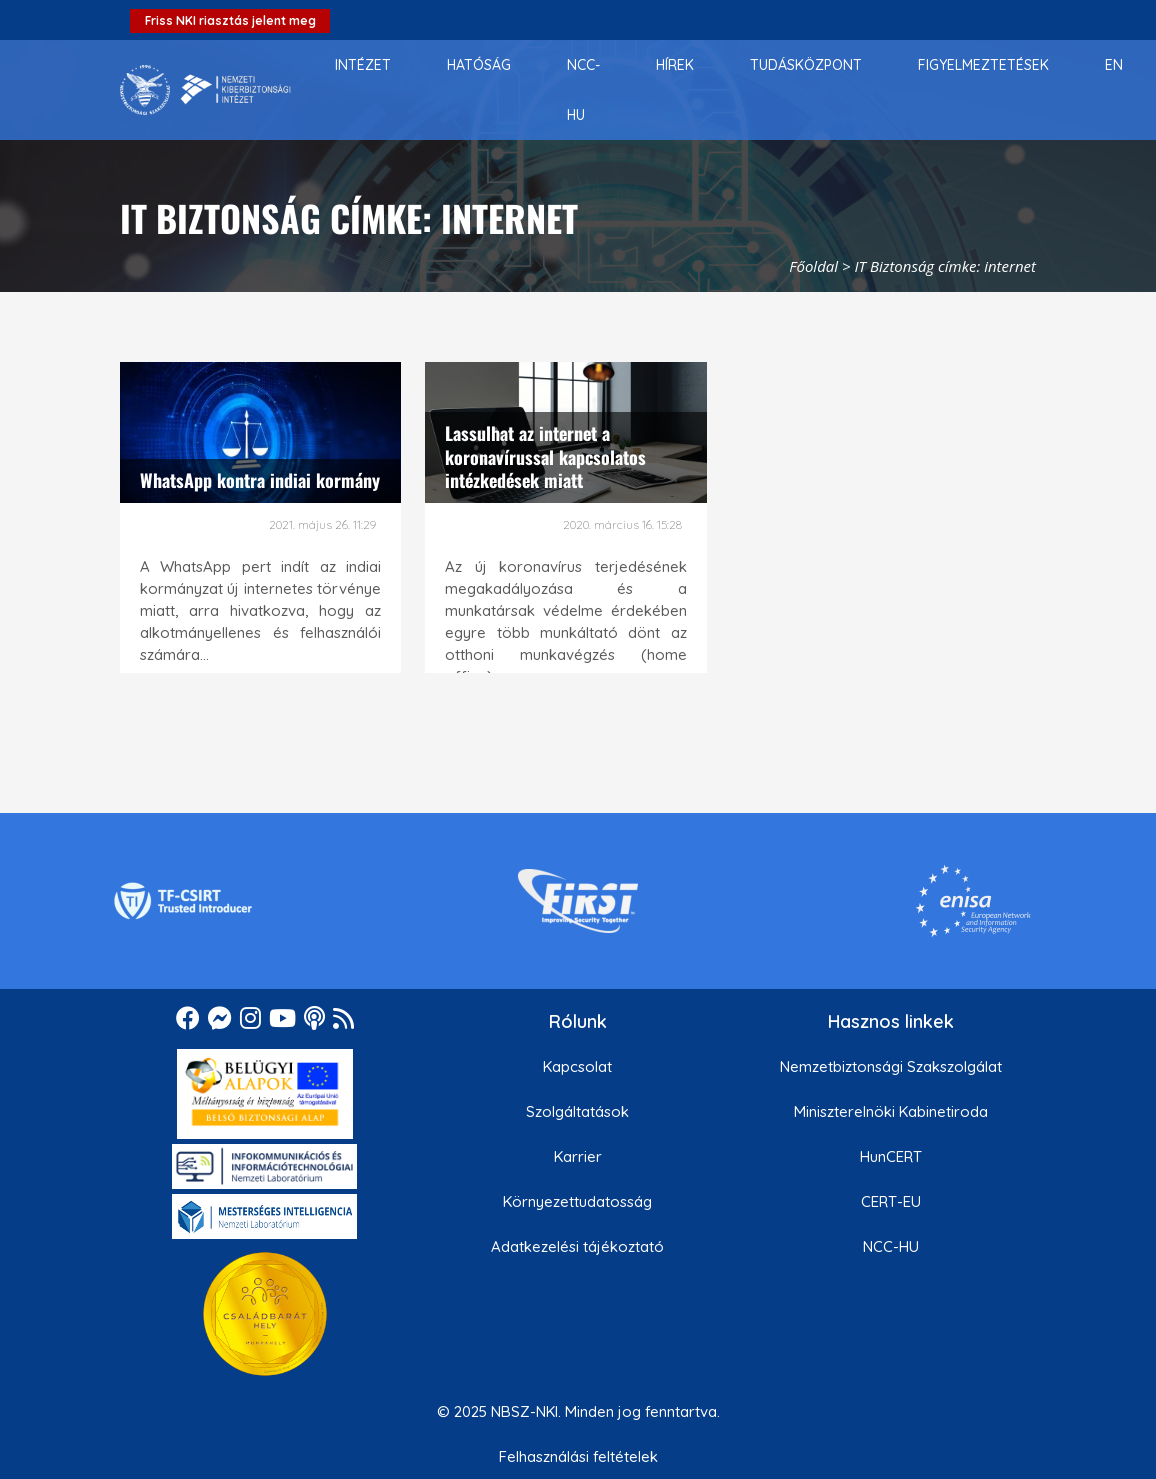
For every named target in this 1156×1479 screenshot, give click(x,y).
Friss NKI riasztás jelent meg (230, 20)
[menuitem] (363, 65)
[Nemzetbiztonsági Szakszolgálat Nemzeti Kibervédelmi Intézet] (205, 90)
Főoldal (813, 266)
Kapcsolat (577, 1066)
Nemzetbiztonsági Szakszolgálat (891, 1066)
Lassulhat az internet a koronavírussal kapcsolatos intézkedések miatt (545, 456)
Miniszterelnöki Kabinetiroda (891, 1111)
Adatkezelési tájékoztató (577, 1246)
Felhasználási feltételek (578, 1456)
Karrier (578, 1156)
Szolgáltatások (577, 1111)
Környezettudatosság (577, 1201)
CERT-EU (891, 1201)
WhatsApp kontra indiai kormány (260, 480)
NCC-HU (891, 1246)
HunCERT (891, 1156)
